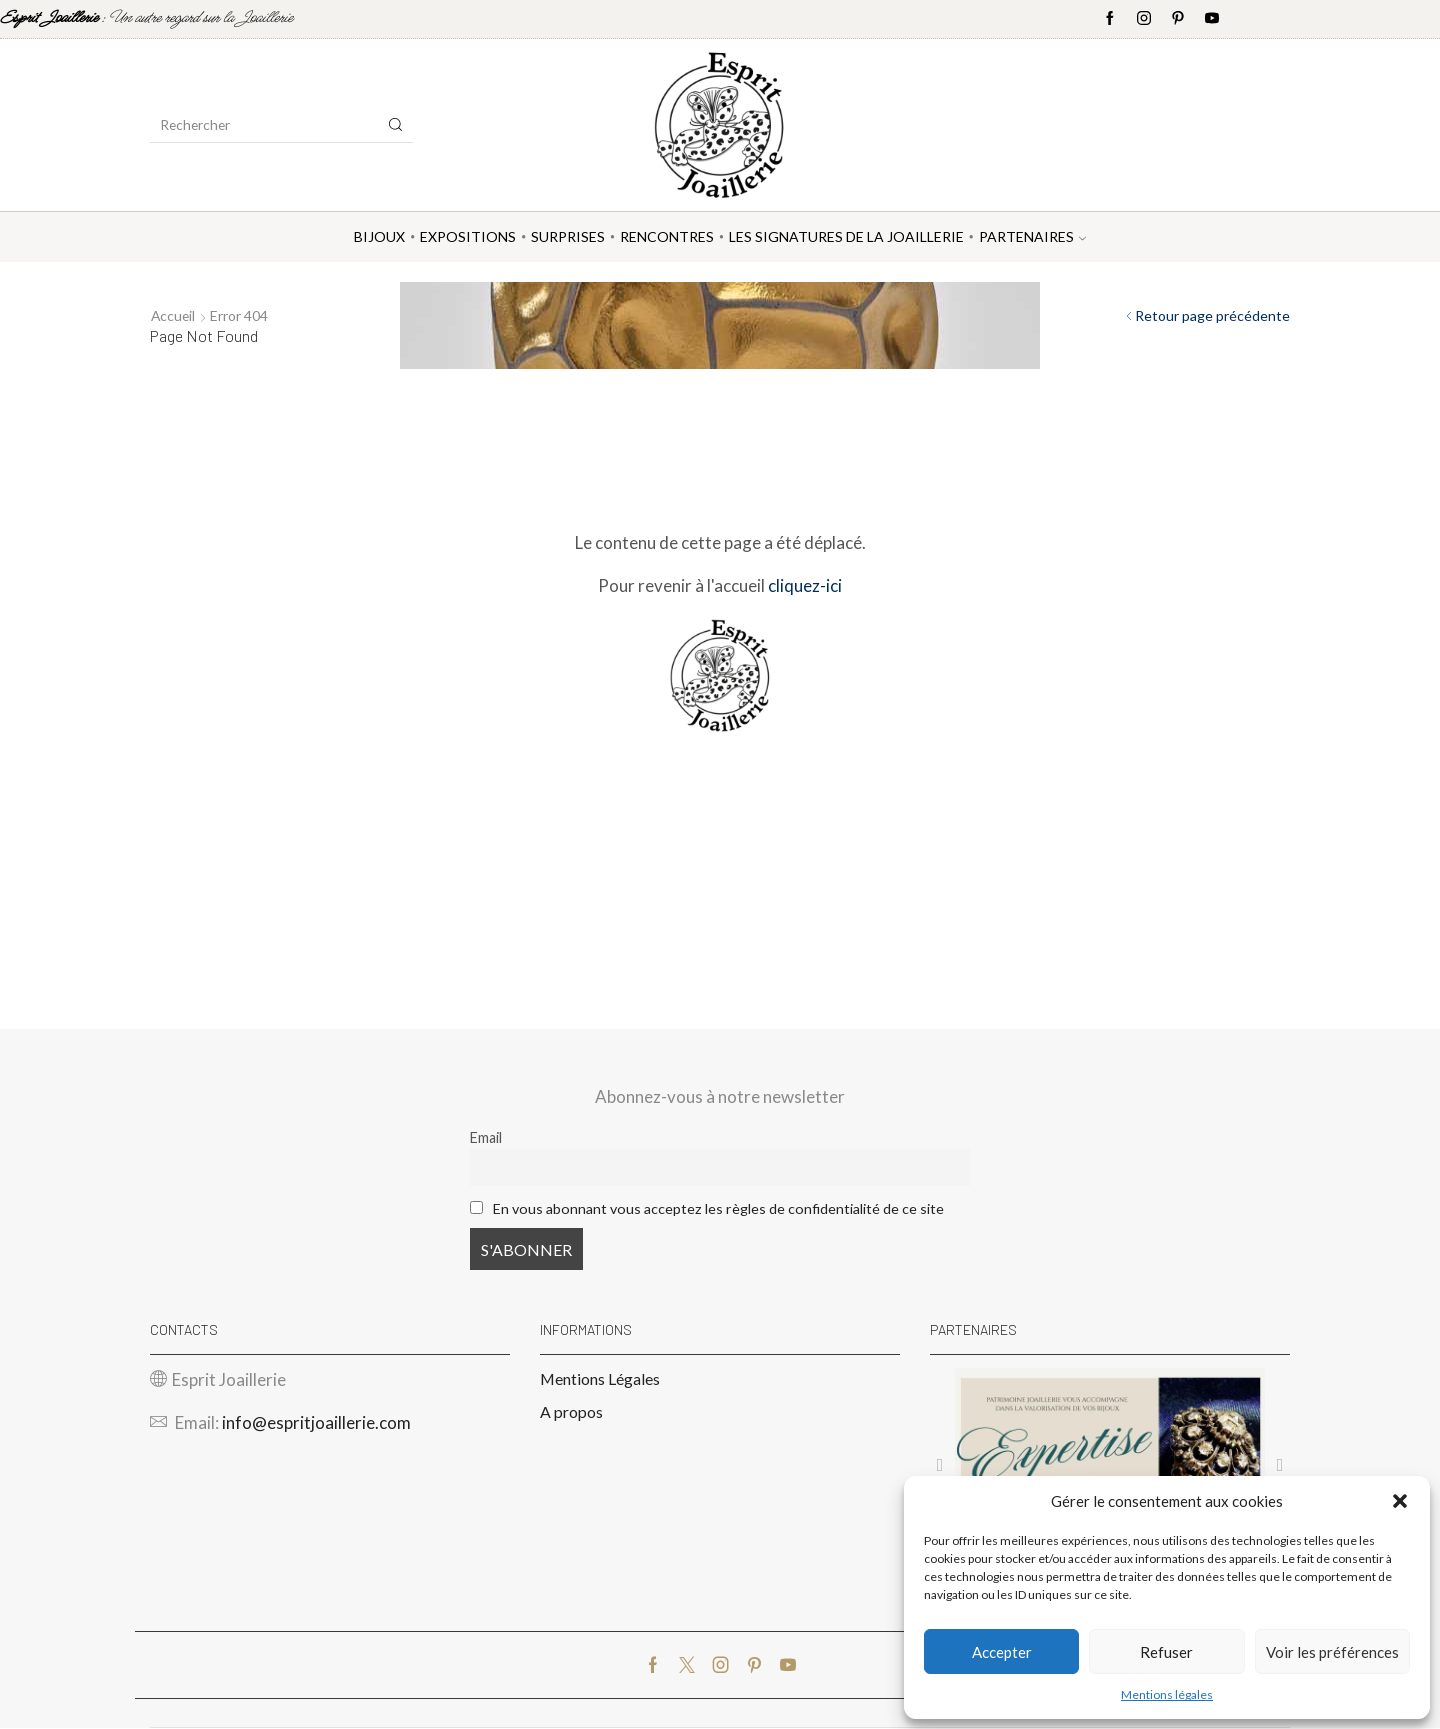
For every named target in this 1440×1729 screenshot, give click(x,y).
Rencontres (667, 236)
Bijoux (379, 236)
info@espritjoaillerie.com (316, 1423)
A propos (571, 1412)
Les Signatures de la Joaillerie (846, 236)
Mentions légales (1167, 1694)
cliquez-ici (805, 585)
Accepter (1002, 1652)
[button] (1400, 1501)
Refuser (1166, 1652)
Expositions (468, 236)
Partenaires (1032, 236)
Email (486, 1137)
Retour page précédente (1212, 315)
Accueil (174, 315)
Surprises (568, 236)
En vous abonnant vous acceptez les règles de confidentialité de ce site (718, 1208)
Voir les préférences (1332, 1652)
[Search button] (396, 125)
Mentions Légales (600, 1378)
